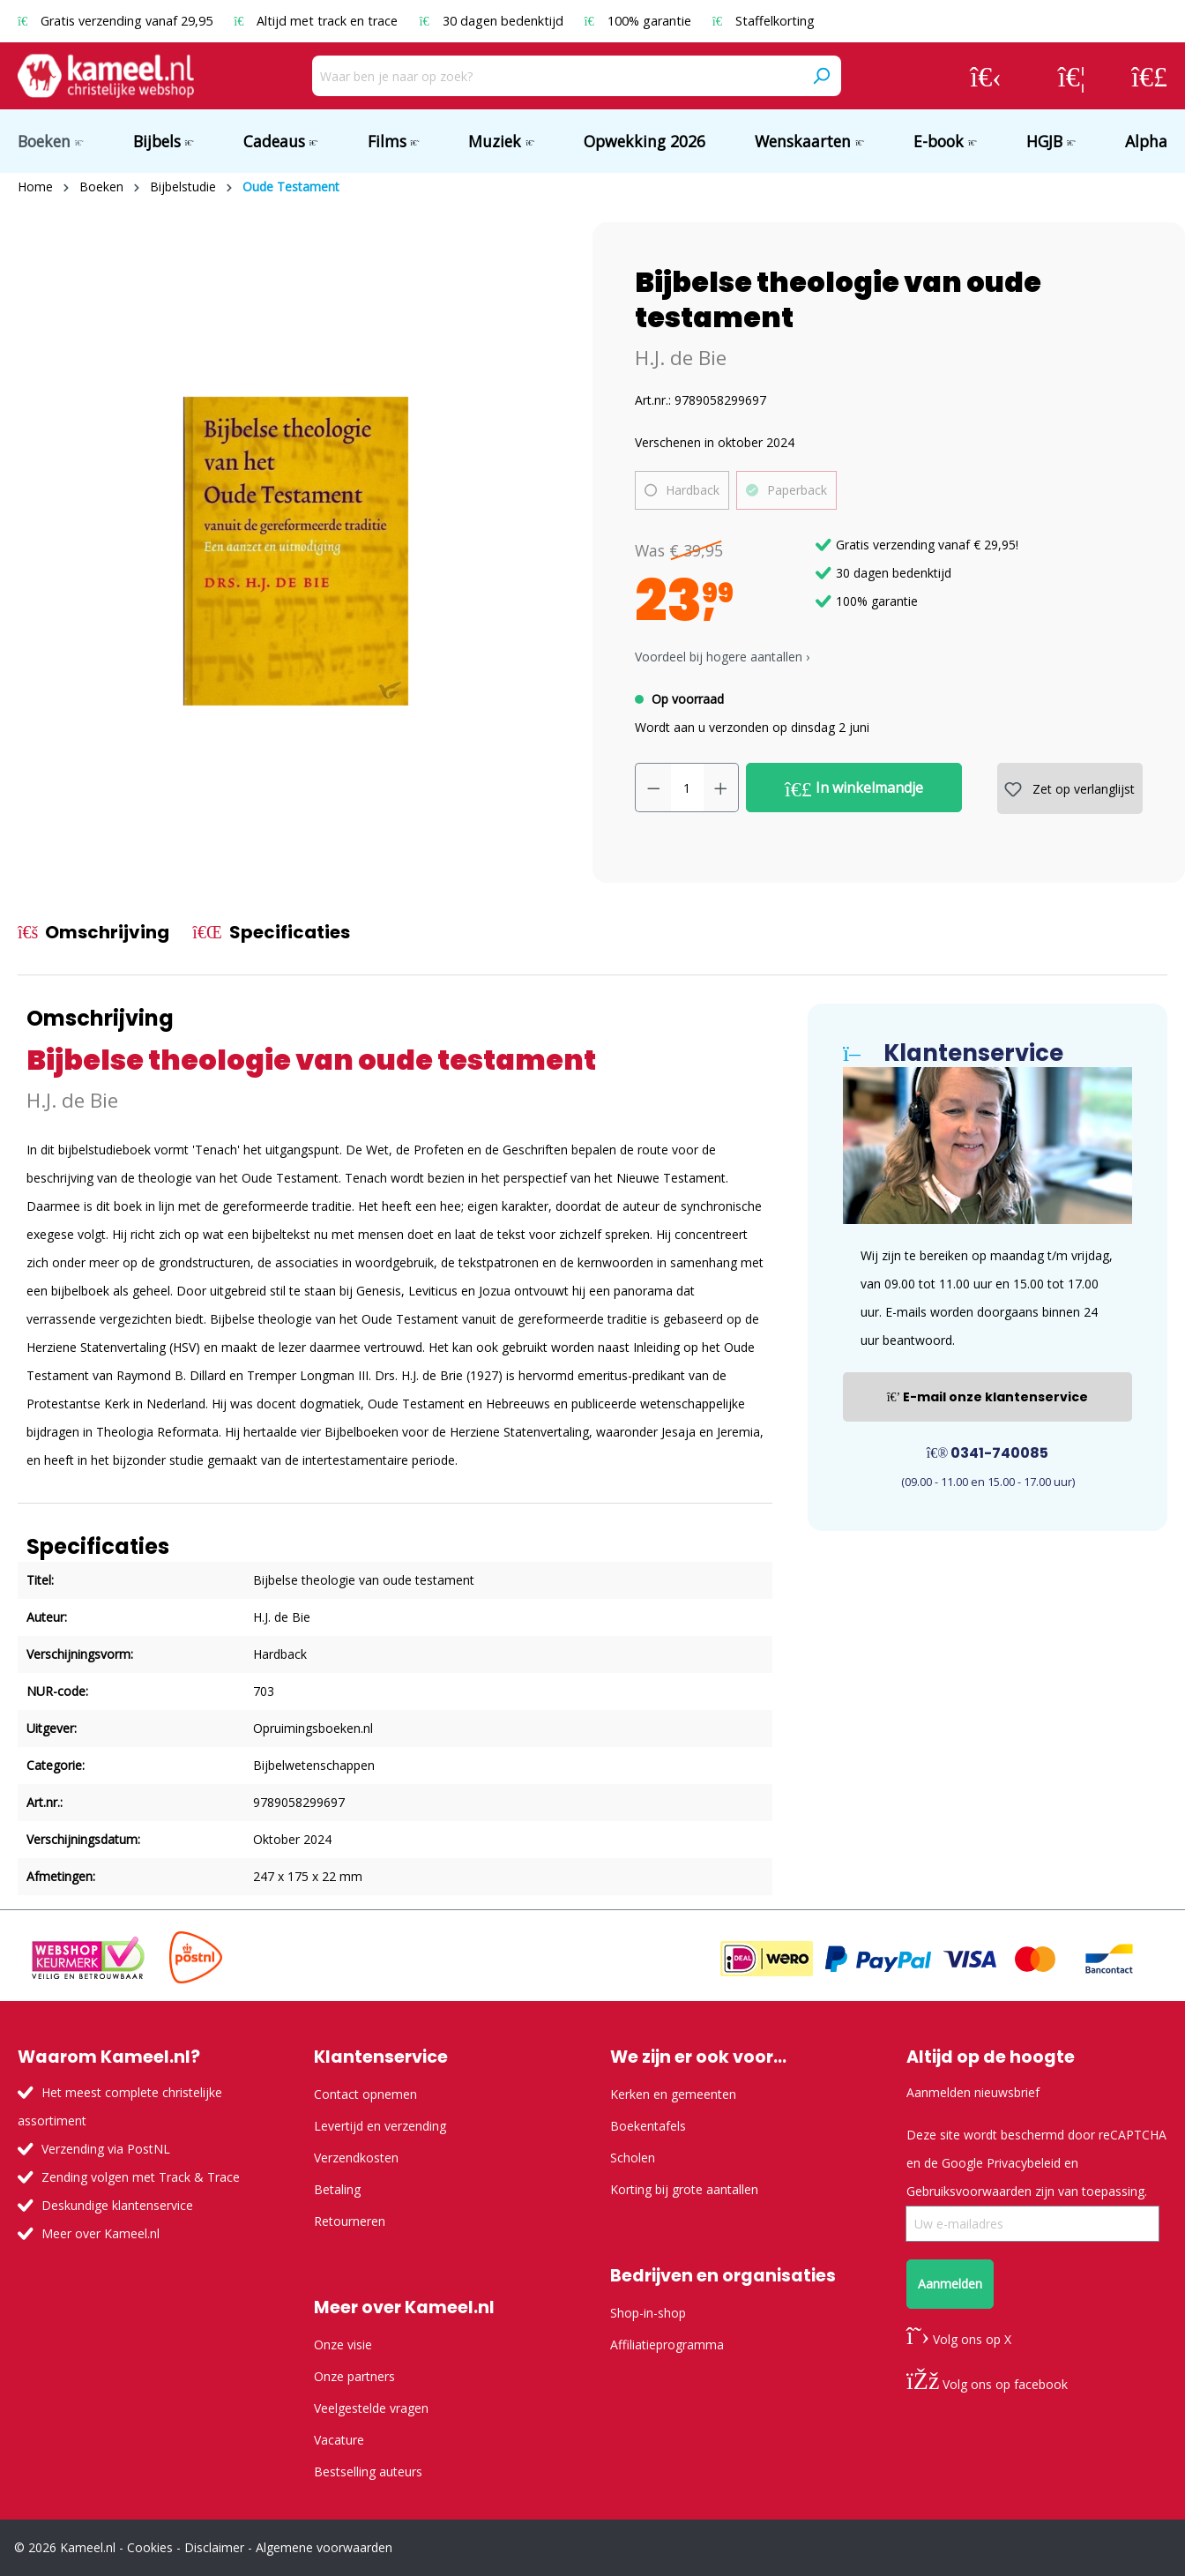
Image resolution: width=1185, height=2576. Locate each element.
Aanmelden (950, 2283)
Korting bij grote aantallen (684, 2189)
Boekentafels (648, 2125)
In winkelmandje (854, 788)
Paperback (797, 490)
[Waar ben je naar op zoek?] (556, 76)
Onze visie (343, 2344)
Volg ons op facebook (987, 2384)
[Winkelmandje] (1149, 76)
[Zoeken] (821, 76)
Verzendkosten (356, 2157)
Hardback (692, 490)
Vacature (339, 2439)
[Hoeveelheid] (687, 787)
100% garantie (640, 20)
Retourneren (349, 2221)
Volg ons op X (958, 2339)
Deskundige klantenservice (117, 2205)
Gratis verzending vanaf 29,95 (117, 20)
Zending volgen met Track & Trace (140, 2177)
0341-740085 (988, 1453)
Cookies (150, 2547)
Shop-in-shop (648, 2312)
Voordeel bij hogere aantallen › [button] (722, 656)
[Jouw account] (985, 76)
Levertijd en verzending (380, 2125)
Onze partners (354, 2376)
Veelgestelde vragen (371, 2408)
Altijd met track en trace (317, 20)
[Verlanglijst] (1071, 76)
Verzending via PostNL (105, 2148)
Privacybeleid (1024, 2162)
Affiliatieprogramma (667, 2344)
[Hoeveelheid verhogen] (721, 787)
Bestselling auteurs (368, 2471)
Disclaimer (214, 2547)
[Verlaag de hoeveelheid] (653, 787)
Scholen (632, 2157)
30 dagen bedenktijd (492, 20)
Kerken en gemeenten (673, 2094)
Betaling (337, 2189)
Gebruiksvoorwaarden (969, 2191)
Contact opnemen (365, 2094)
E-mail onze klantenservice (988, 1397)
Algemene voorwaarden (324, 2547)
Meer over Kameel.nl (100, 2233)
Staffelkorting (763, 20)
